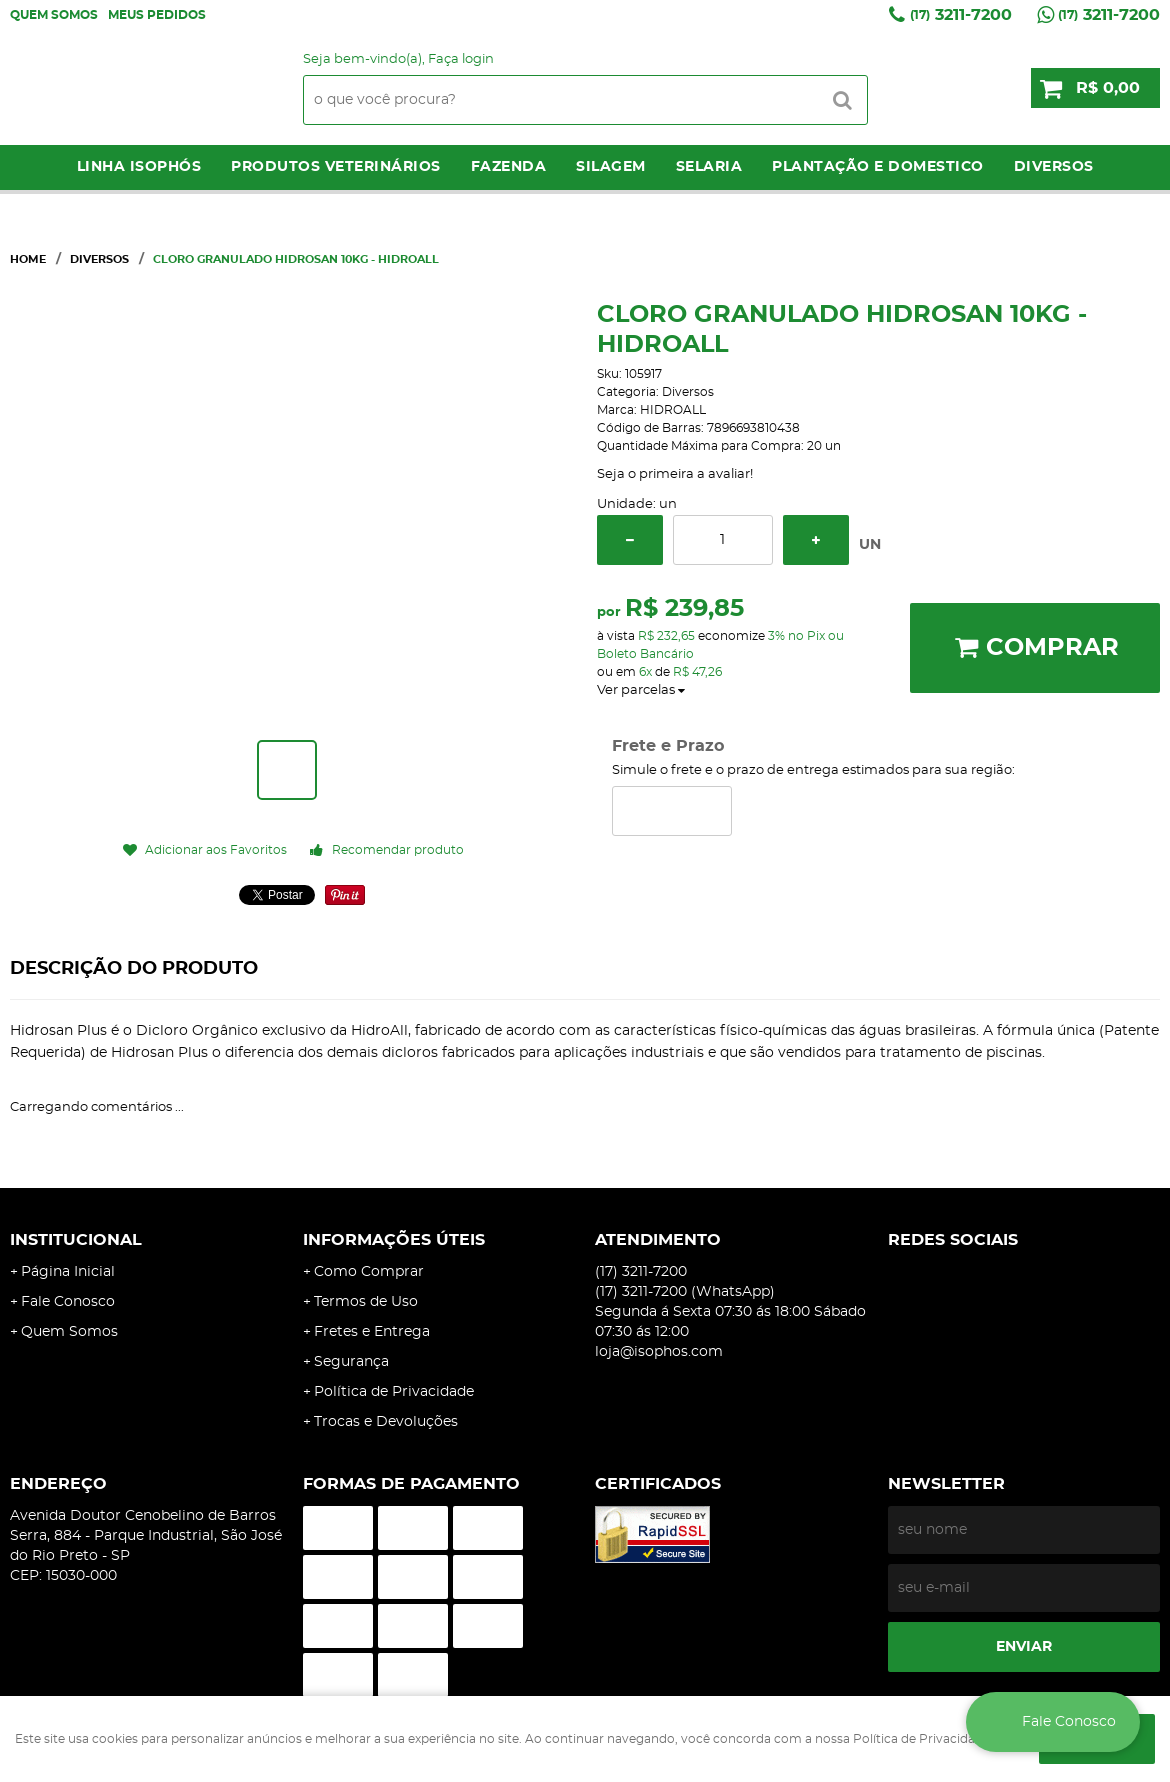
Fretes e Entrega (372, 1332)
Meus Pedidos (157, 15)
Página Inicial (68, 1272)
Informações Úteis (394, 1240)
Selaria (709, 167)
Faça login (461, 59)
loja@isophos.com (659, 1352)
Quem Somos (54, 15)
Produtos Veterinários (336, 167)
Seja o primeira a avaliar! (675, 474)
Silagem (611, 167)
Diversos (1054, 167)
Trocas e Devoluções (386, 1422)
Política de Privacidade (394, 1392)
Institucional (76, 1240)
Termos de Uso (366, 1302)
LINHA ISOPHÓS (139, 167)
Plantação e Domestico (878, 167)
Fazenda (509, 167)
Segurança (351, 1362)
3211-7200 (961, 15)
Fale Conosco (68, 1302)
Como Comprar (369, 1272)
